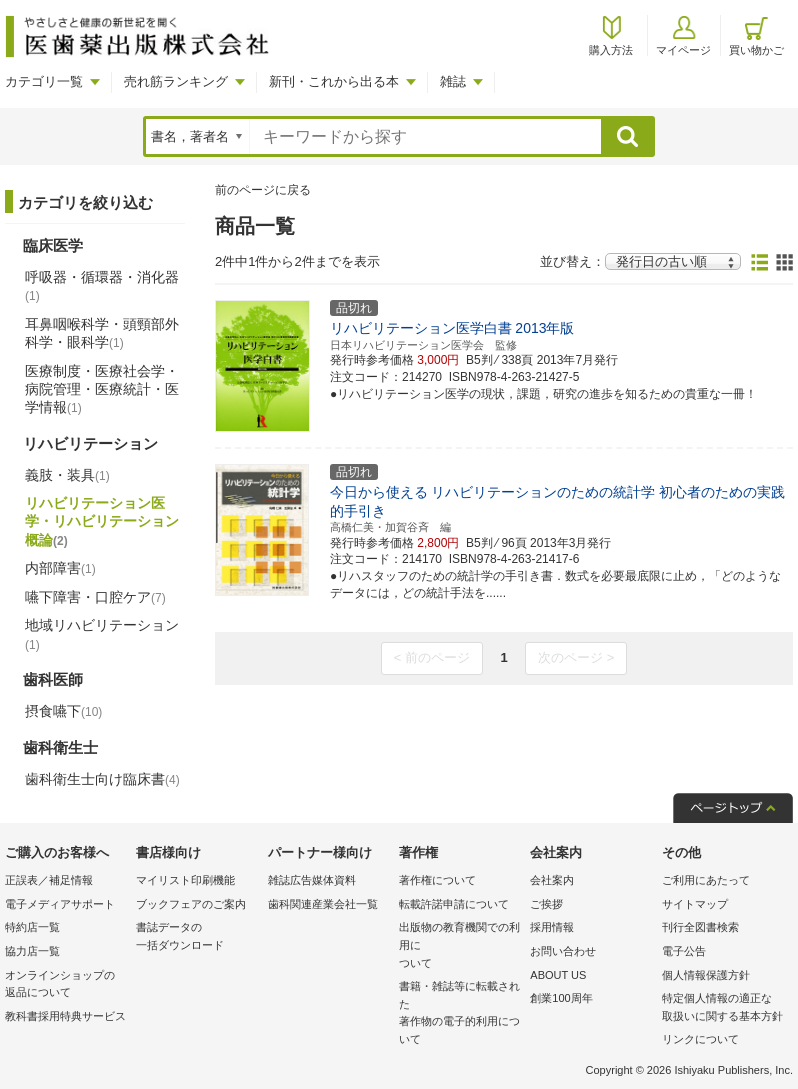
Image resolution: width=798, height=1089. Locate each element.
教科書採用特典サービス (65, 1016)
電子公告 (684, 951)
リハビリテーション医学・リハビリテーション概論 (102, 521)
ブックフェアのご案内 (191, 904)
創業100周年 (561, 998)
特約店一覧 (32, 927)
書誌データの (196, 937)
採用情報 (552, 927)
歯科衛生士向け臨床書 (102, 779)
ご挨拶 (546, 904)
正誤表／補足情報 (49, 880)
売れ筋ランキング (176, 81)
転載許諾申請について (454, 904)
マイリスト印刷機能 (185, 880)
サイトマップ (695, 904)
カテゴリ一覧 (44, 81)
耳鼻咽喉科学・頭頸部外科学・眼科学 (102, 333)
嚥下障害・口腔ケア (95, 597)
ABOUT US (558, 975)
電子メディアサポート (60, 904)
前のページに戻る (263, 190)
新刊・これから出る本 (334, 81)
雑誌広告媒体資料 (312, 880)
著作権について (437, 880)
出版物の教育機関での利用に (459, 946)
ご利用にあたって (706, 880)
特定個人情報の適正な (722, 1008)
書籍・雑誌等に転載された (459, 1014)
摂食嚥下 (63, 711)
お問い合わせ (563, 951)
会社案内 (552, 880)
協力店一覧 (32, 951)
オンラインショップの (65, 985)
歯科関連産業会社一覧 (323, 904)
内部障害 (60, 568)
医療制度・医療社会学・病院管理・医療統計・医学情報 (102, 389)
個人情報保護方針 (706, 975)
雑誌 (453, 81)
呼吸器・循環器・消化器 (102, 286)
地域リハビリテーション (102, 634)
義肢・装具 (67, 475)
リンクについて (700, 1039)
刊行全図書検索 (700, 927)
